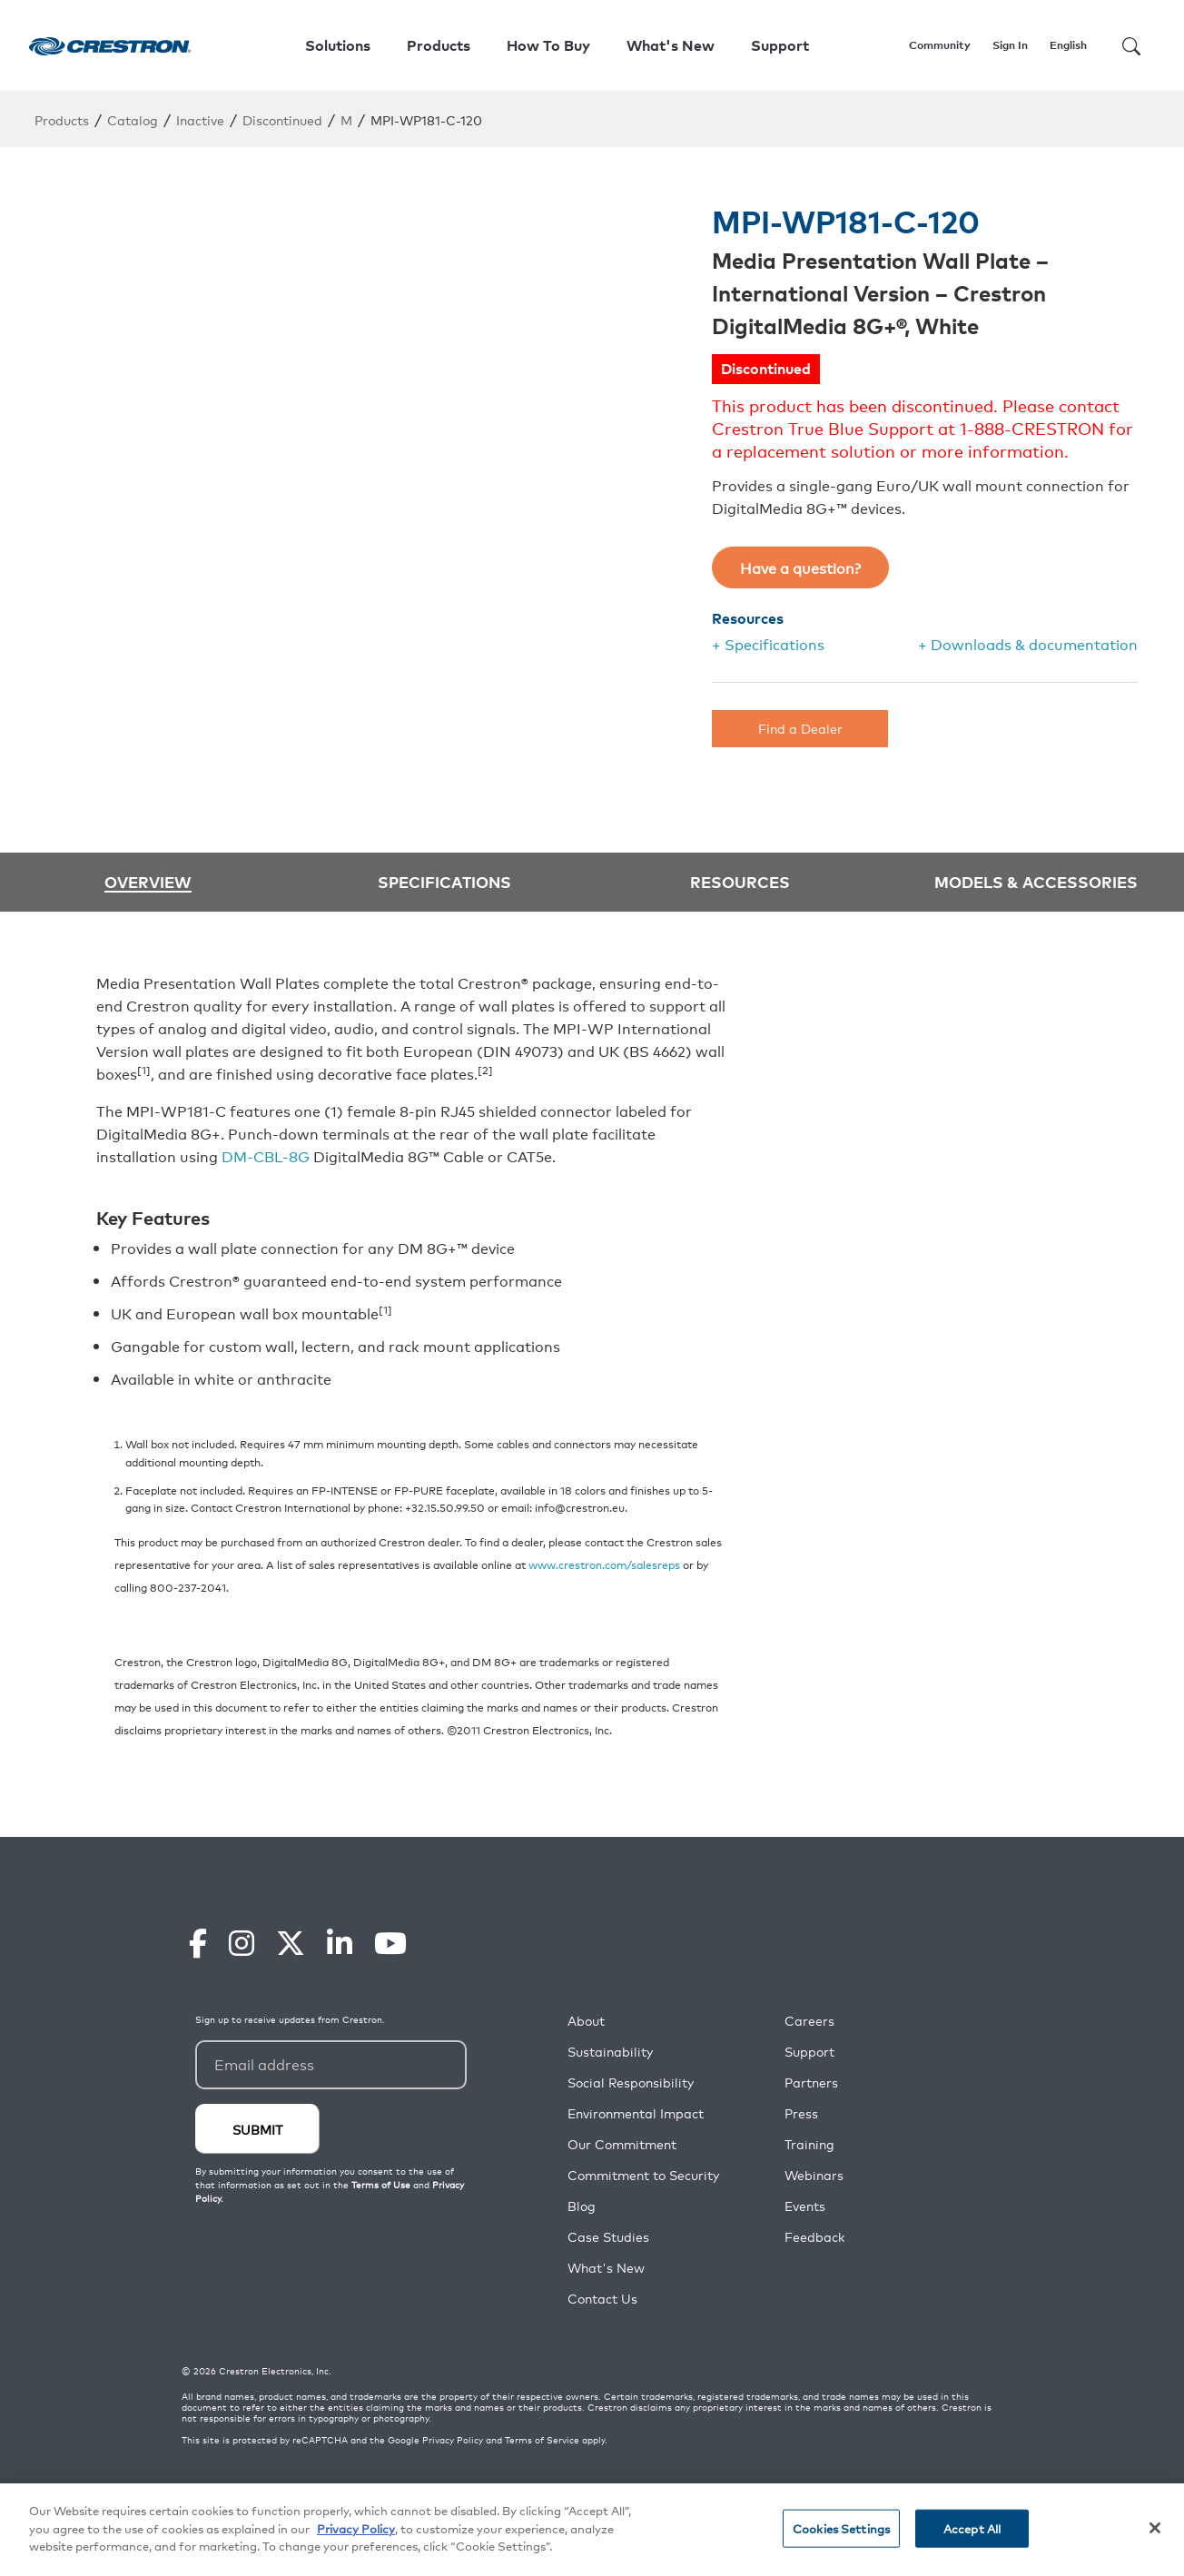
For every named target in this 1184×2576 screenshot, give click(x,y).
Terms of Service (542, 2439)
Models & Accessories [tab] (1036, 881)
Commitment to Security (643, 2175)
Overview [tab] (148, 882)
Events (804, 2206)
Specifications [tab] (444, 881)
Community (940, 45)
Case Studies (608, 2237)
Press (801, 2113)
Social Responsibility (630, 2082)
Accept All (972, 2528)
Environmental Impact (635, 2113)
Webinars (814, 2175)
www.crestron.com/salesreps (604, 1564)
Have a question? (800, 567)
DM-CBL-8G (266, 1156)
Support (809, 2051)
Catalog (132, 119)
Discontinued (282, 119)
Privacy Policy (452, 2439)
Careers (809, 2020)
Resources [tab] (740, 881)
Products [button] (438, 45)
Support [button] (780, 45)
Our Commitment (621, 2144)
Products (62, 119)
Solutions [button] (337, 45)
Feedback (814, 2237)
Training (809, 2144)
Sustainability (610, 2051)
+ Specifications (768, 644)
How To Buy (548, 45)
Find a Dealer (800, 727)
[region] (592, 2529)
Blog (581, 2206)
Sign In (1010, 45)
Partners (811, 2082)
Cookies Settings (841, 2528)
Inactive (200, 119)
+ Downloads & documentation (1028, 644)
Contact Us (602, 2298)
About (586, 2020)
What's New (671, 45)
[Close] (1155, 2528)
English (1068, 45)
